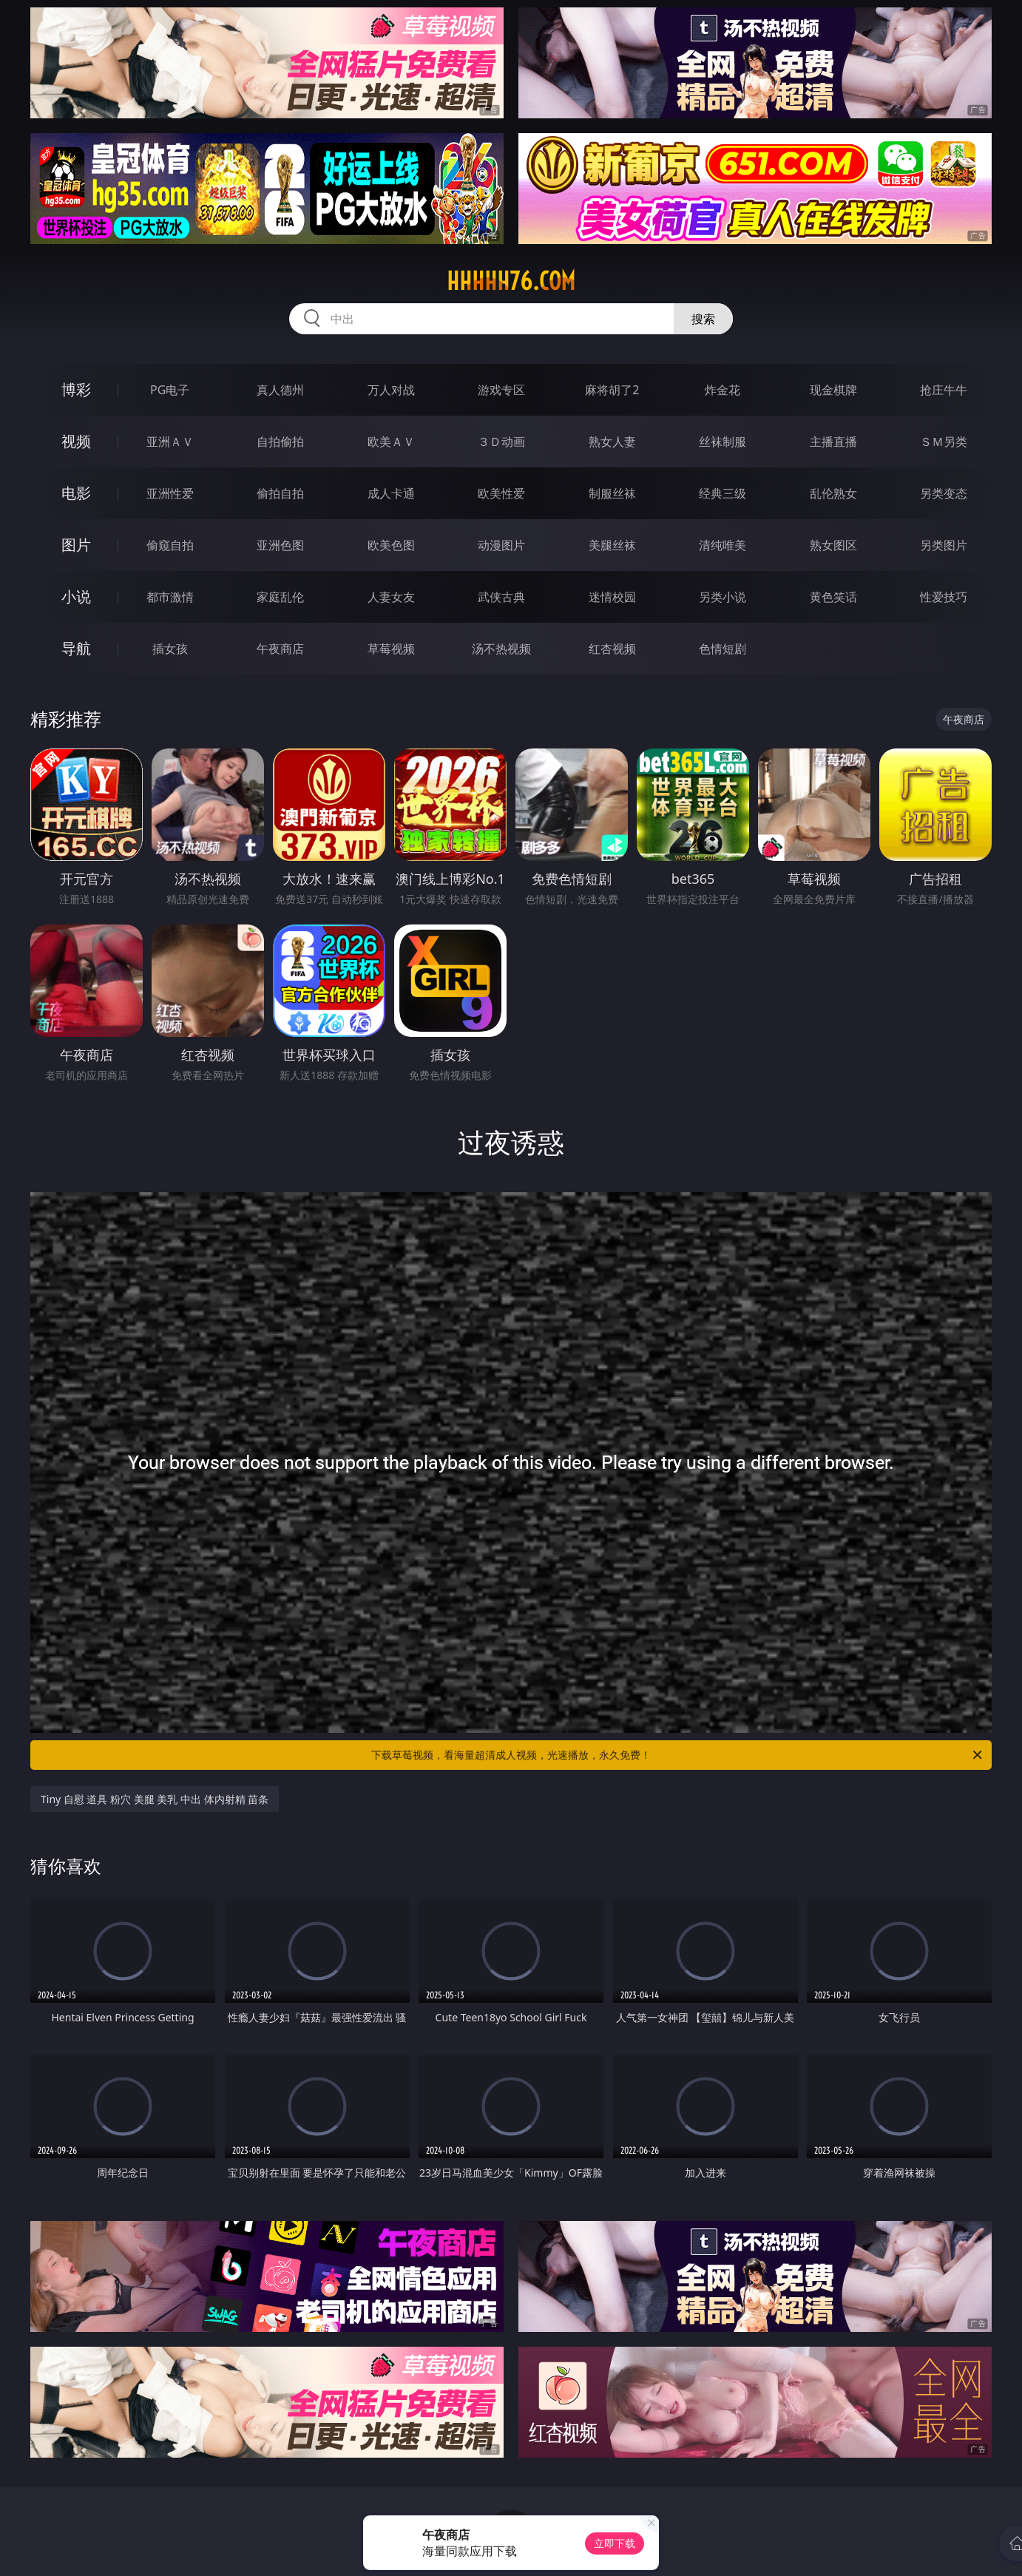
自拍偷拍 (280, 441)
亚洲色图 (280, 545)
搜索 (703, 319)
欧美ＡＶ (391, 441)
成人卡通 (391, 493)
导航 (76, 648)
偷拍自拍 (280, 493)
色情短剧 (722, 648)
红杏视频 (612, 648)
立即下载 (614, 2543)
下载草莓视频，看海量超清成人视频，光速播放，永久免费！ (677, 1755)
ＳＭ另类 (943, 441)
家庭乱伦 (280, 597)
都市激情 (170, 597)
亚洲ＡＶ (170, 441)
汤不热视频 (501, 648)
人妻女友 (391, 597)
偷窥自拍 (170, 545)
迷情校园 (612, 597)
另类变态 (943, 493)
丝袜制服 (722, 441)
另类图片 (943, 545)
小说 (76, 596)
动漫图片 (501, 545)
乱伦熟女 (833, 493)
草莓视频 (391, 648)
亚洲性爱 (170, 493)
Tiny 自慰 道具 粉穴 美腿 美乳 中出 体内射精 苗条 (154, 1799)
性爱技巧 (943, 597)
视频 (76, 441)
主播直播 (833, 441)
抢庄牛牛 (943, 390)
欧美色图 (391, 545)
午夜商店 (280, 648)
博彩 (76, 389)
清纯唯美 (722, 545)
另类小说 (722, 597)
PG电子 (169, 390)
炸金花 (722, 390)
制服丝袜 (612, 493)
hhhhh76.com (511, 281)
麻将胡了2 (612, 390)
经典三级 (722, 493)
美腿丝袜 (612, 545)
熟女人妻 (612, 441)
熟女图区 (833, 545)
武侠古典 (501, 597)
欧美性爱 (501, 493)
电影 (76, 493)
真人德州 (280, 390)
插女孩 (170, 648)
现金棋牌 (833, 390)
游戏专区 (501, 390)
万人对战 (391, 390)
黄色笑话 (833, 597)
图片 (76, 545)
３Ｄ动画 (501, 441)
